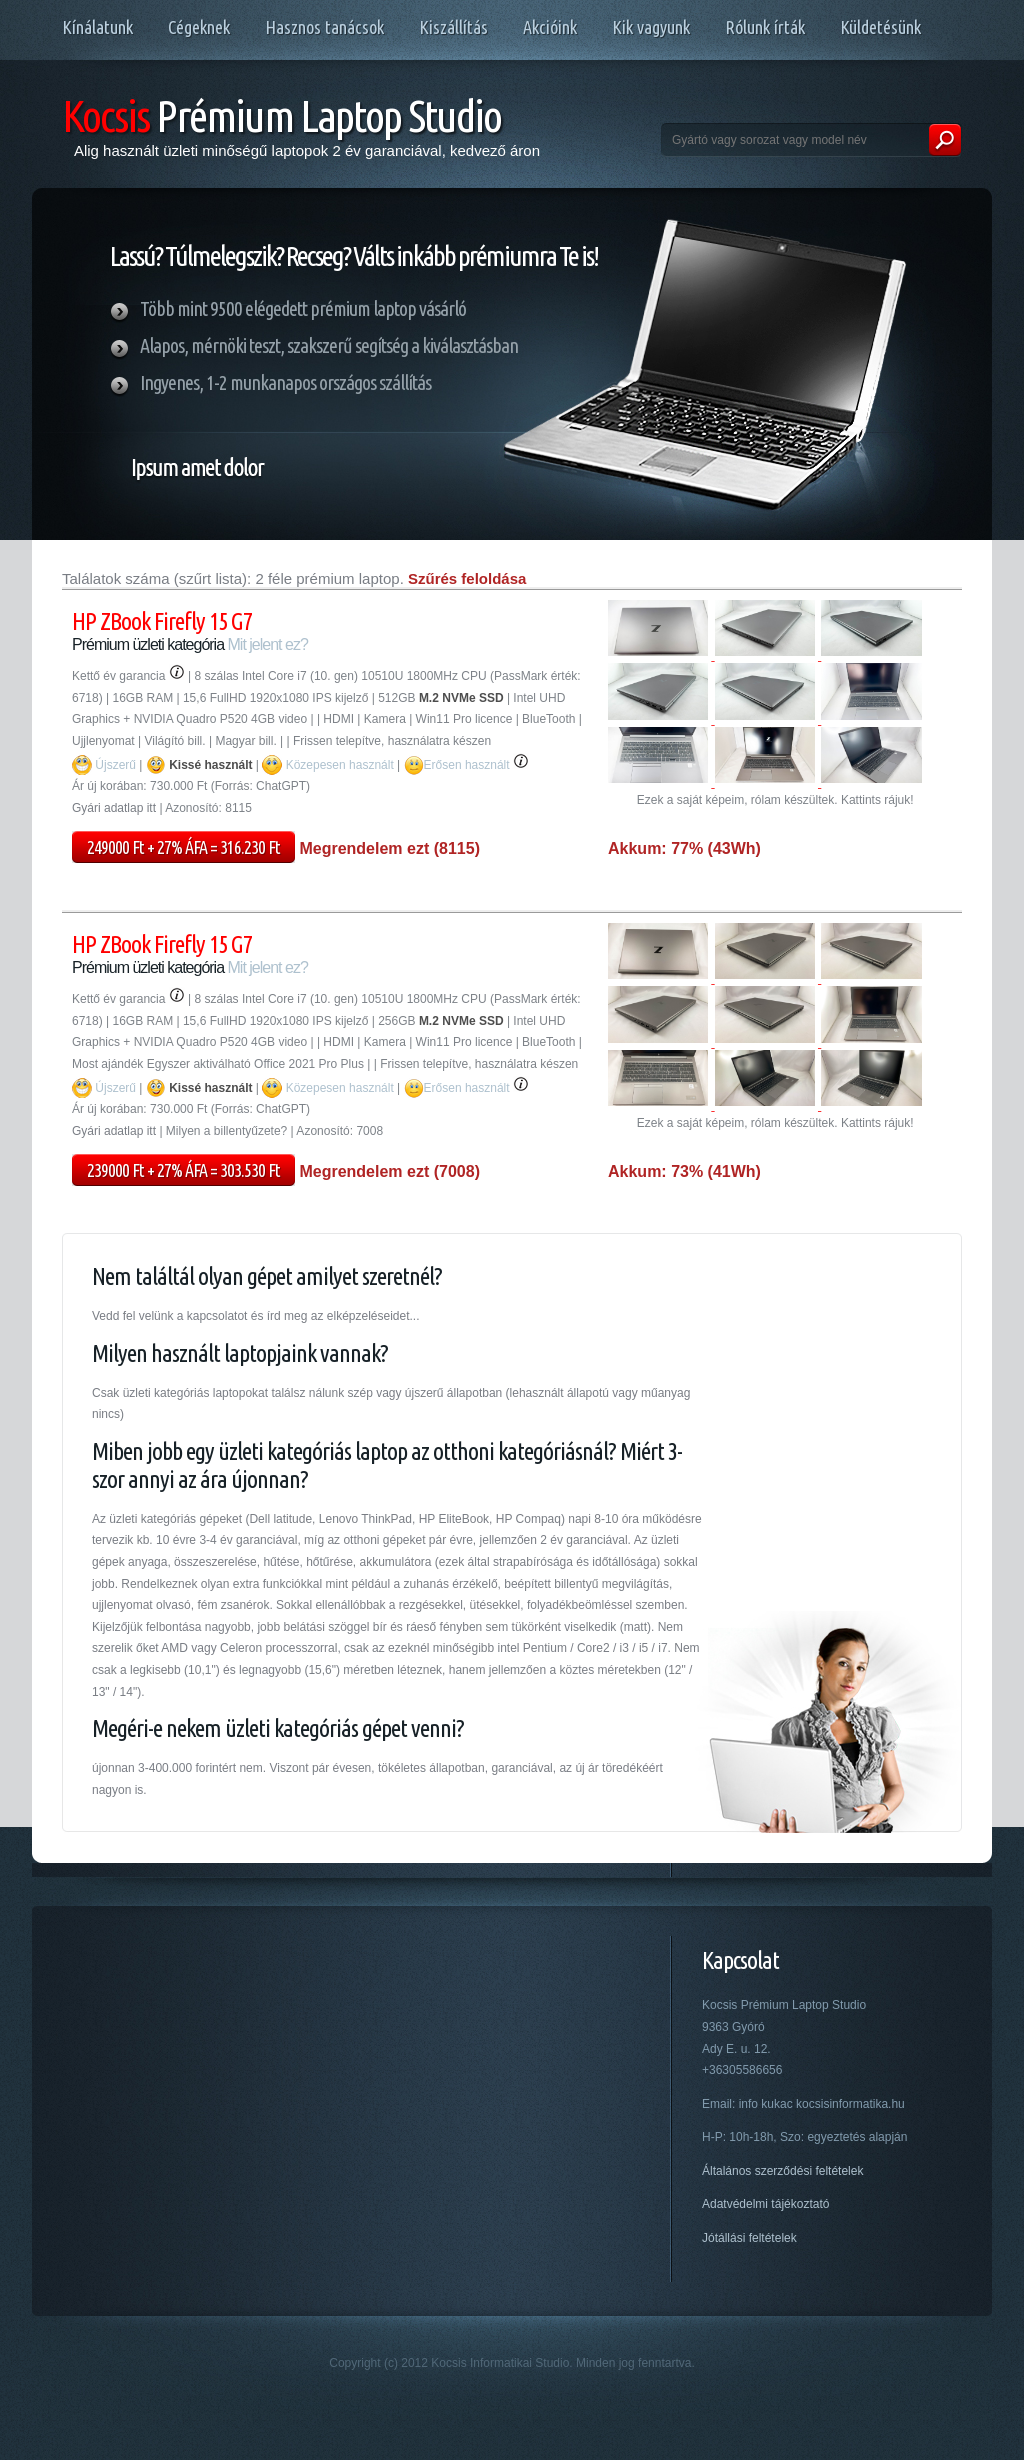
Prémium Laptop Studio (281, 115)
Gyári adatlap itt (114, 808)
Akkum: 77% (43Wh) (684, 848)
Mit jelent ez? (268, 644)
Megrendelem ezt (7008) (387, 1171)
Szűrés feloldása (467, 578)
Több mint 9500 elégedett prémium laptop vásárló (303, 308)
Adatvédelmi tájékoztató (765, 2204)
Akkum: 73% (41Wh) (684, 1171)
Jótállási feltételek (749, 2238)
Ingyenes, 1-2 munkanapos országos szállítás (285, 382)
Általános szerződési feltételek (782, 2171)
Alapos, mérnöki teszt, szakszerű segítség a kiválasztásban (329, 345)
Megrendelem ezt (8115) (387, 848)
